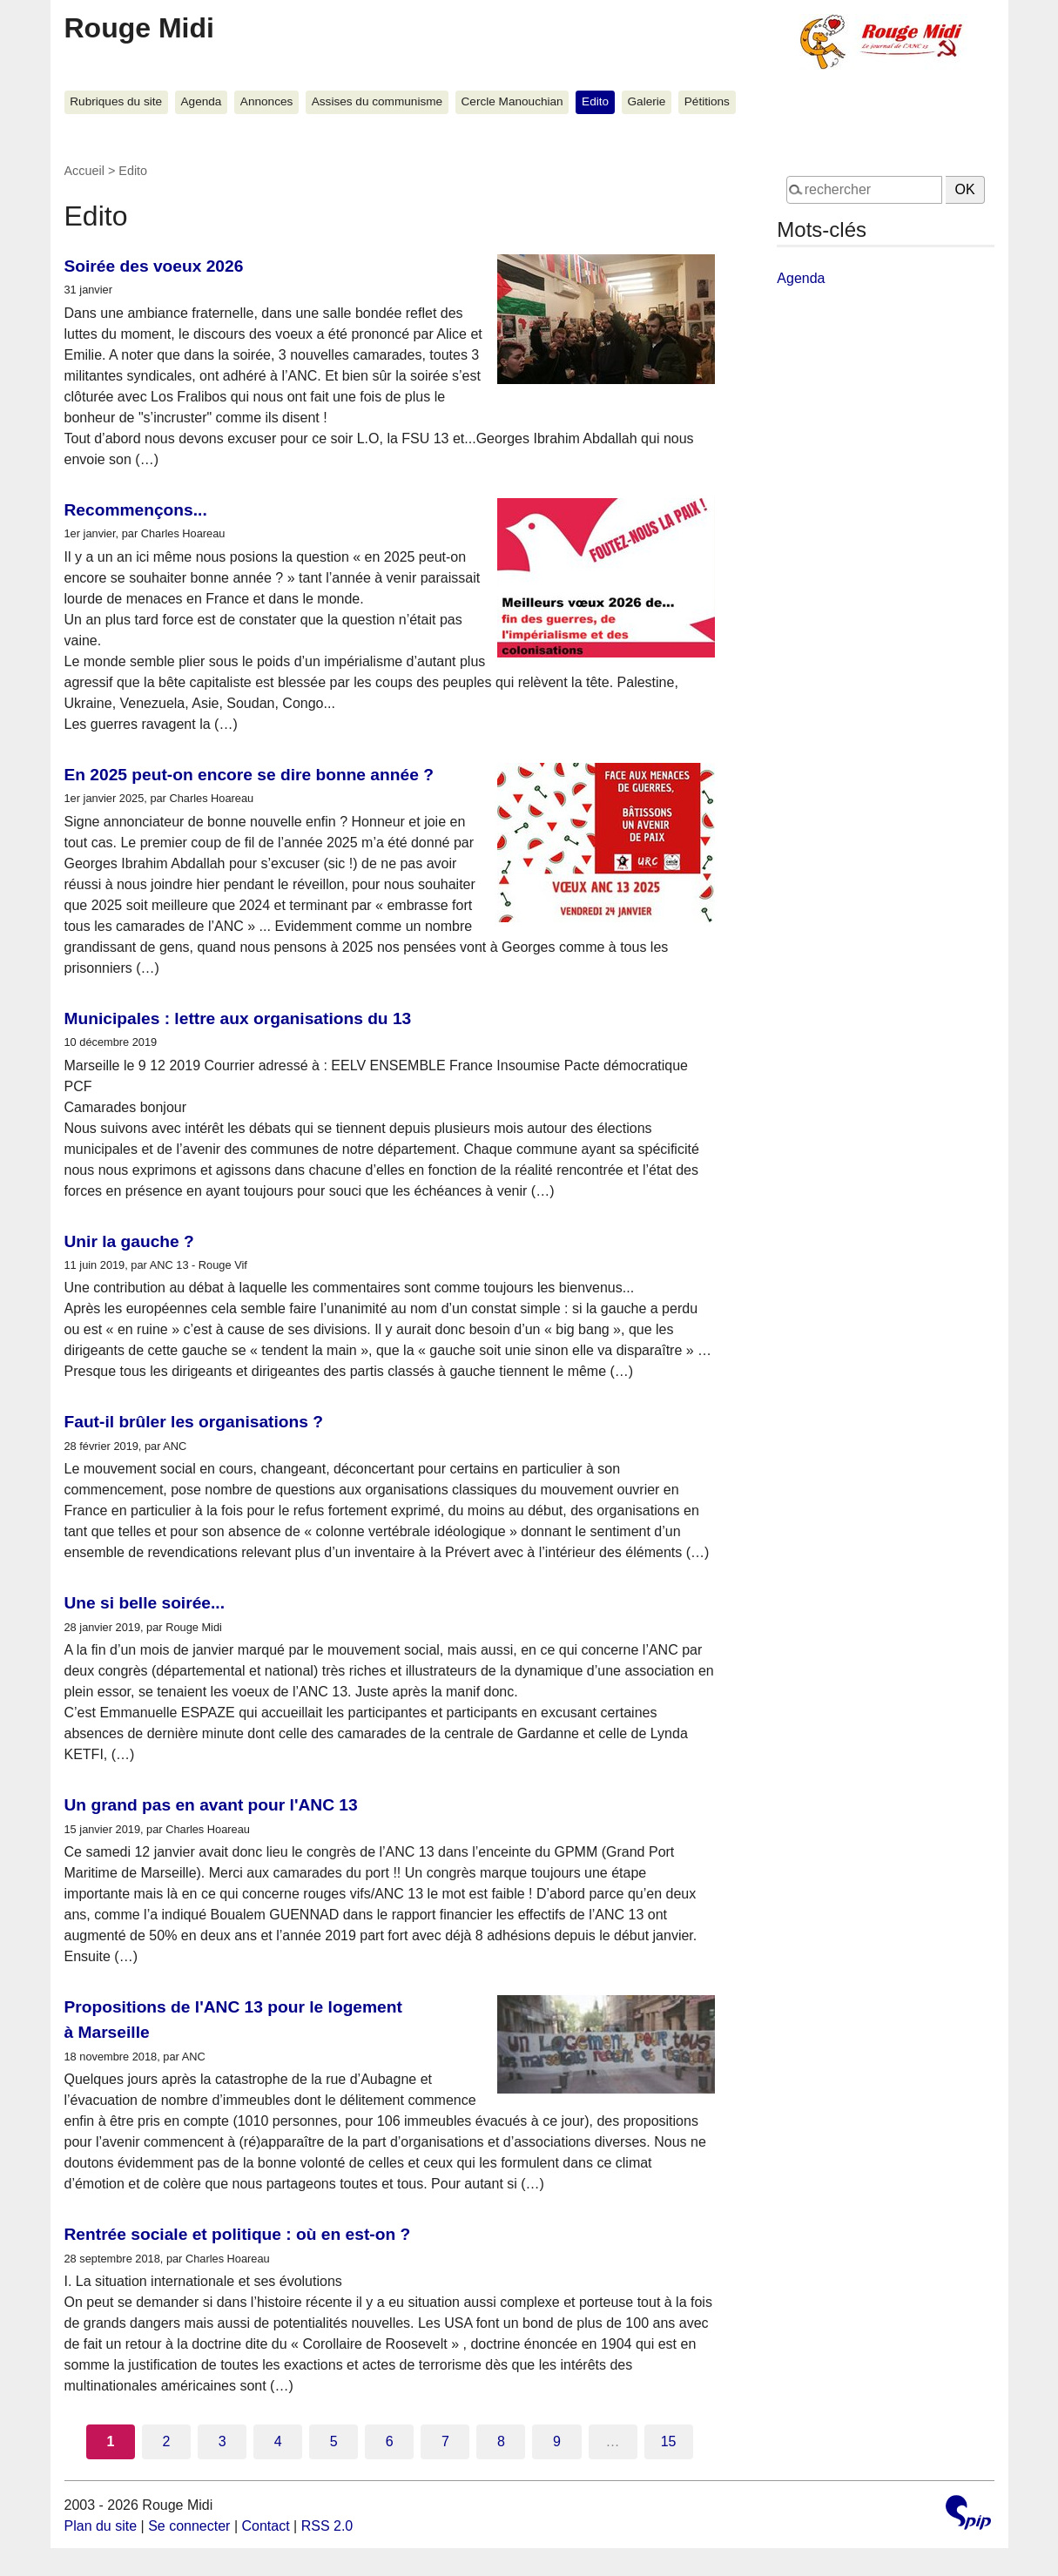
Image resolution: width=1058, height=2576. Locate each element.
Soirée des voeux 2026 (154, 266)
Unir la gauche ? (129, 1241)
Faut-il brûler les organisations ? (193, 1422)
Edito (595, 101)
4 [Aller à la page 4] (278, 2441)
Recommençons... (135, 510)
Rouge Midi (139, 28)
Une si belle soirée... (145, 1603)
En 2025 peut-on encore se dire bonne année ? (249, 774)
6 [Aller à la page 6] (390, 2441)
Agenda (201, 101)
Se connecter (189, 2526)
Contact (265, 2526)
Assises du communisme (377, 101)
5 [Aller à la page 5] (334, 2441)
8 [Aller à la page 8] (501, 2441)
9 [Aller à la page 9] (557, 2441)
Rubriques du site (116, 101)
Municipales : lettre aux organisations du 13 (238, 1018)
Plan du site (101, 2526)
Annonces (266, 101)
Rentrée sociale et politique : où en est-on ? (237, 2234)
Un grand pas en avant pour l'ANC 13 (211, 1805)
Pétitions (707, 101)
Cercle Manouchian (512, 101)
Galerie (647, 101)
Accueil (84, 171)
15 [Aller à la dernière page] (669, 2441)
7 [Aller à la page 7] (445, 2441)
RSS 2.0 (327, 2526)
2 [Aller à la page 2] (167, 2441)
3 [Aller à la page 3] (222, 2441)
